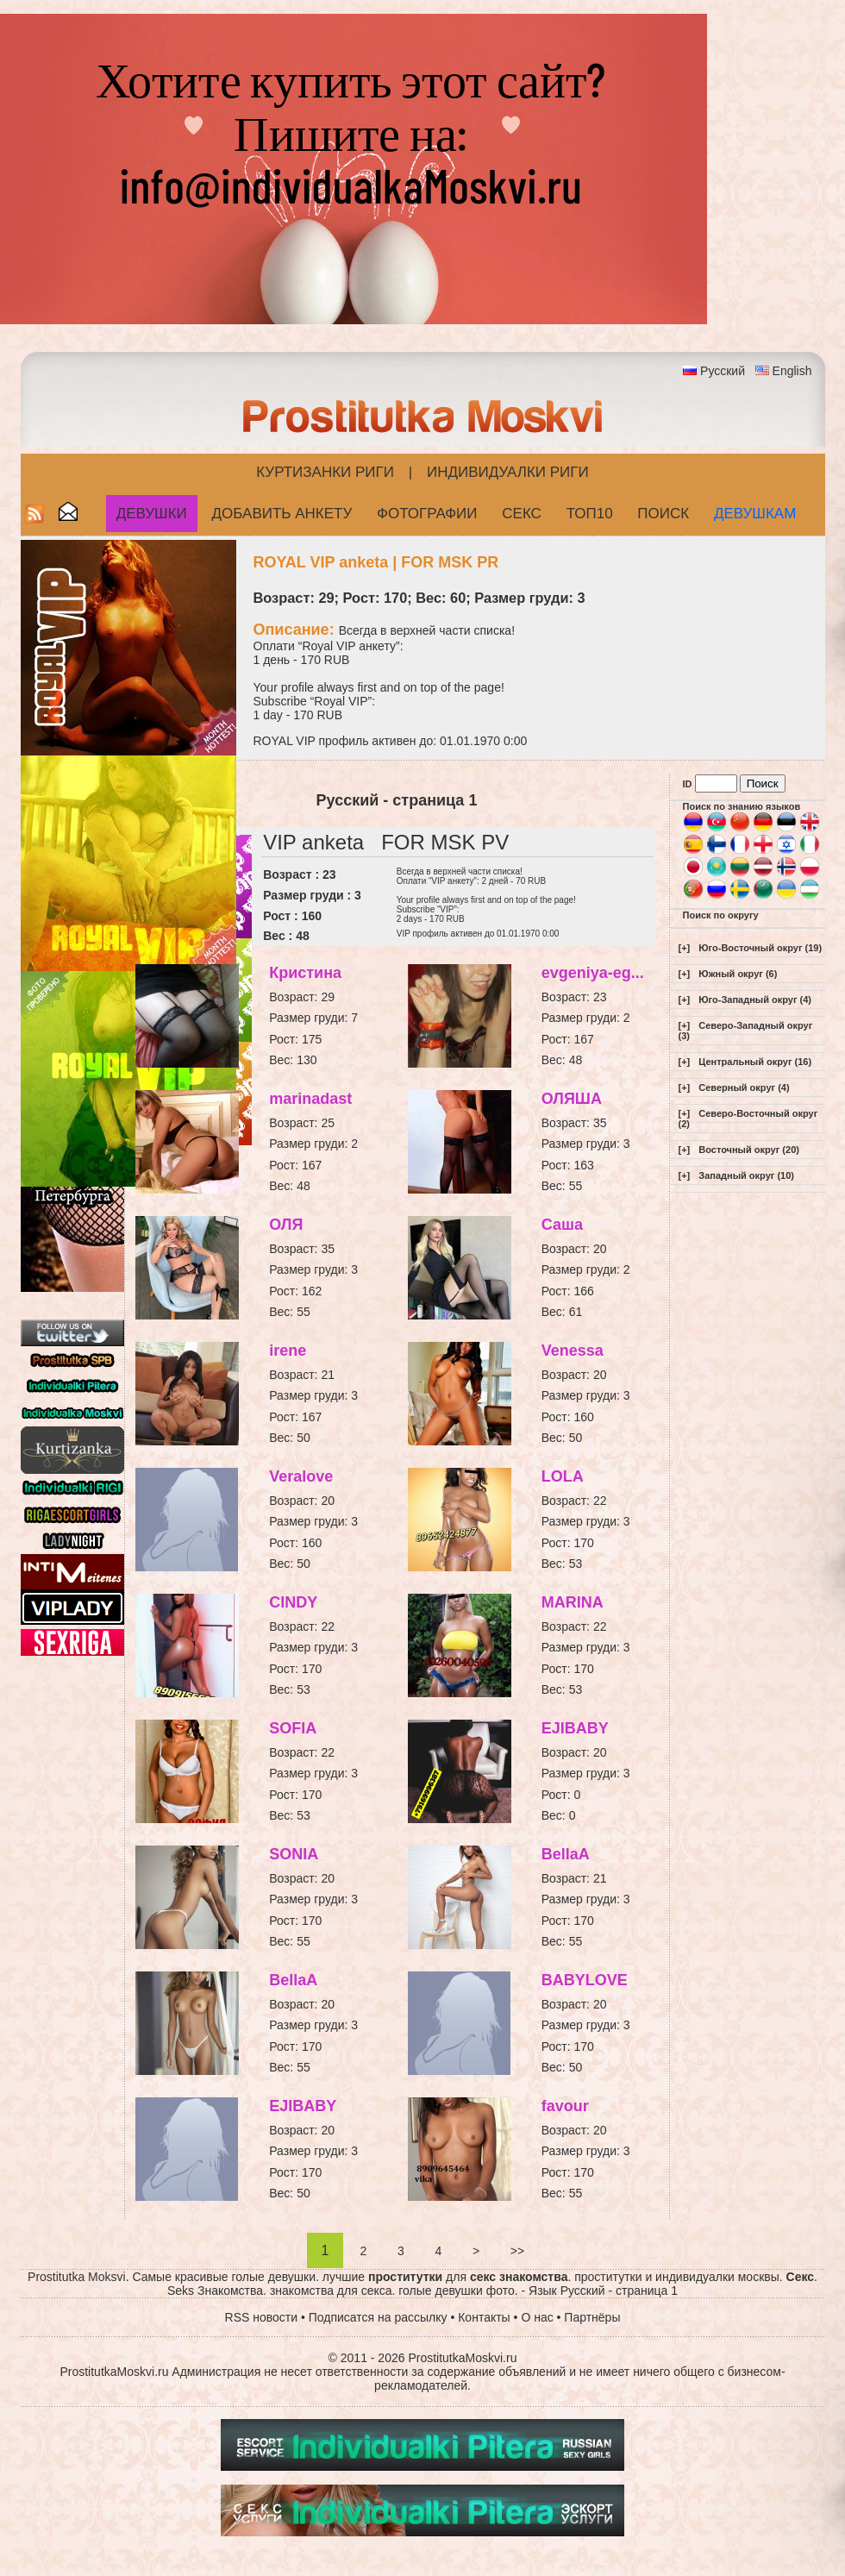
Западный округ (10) (746, 1175)
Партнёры (592, 2317)
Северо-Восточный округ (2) (748, 1118)
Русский (722, 371)
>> (517, 2251)
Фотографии (427, 513)
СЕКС (521, 513)
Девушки (151, 513)
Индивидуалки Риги (508, 472)
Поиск (663, 513)
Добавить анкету (282, 513)
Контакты (484, 2317)
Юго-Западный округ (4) (754, 999)
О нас (537, 2317)
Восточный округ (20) (748, 1149)
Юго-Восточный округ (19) (760, 948)
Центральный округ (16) (754, 1061)
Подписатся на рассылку (378, 2317)
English (792, 371)
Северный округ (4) (743, 1087)
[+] (685, 948)
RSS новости (261, 2317)
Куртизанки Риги (325, 472)
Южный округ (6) (737, 973)
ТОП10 (589, 513)
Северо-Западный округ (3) (746, 1030)
